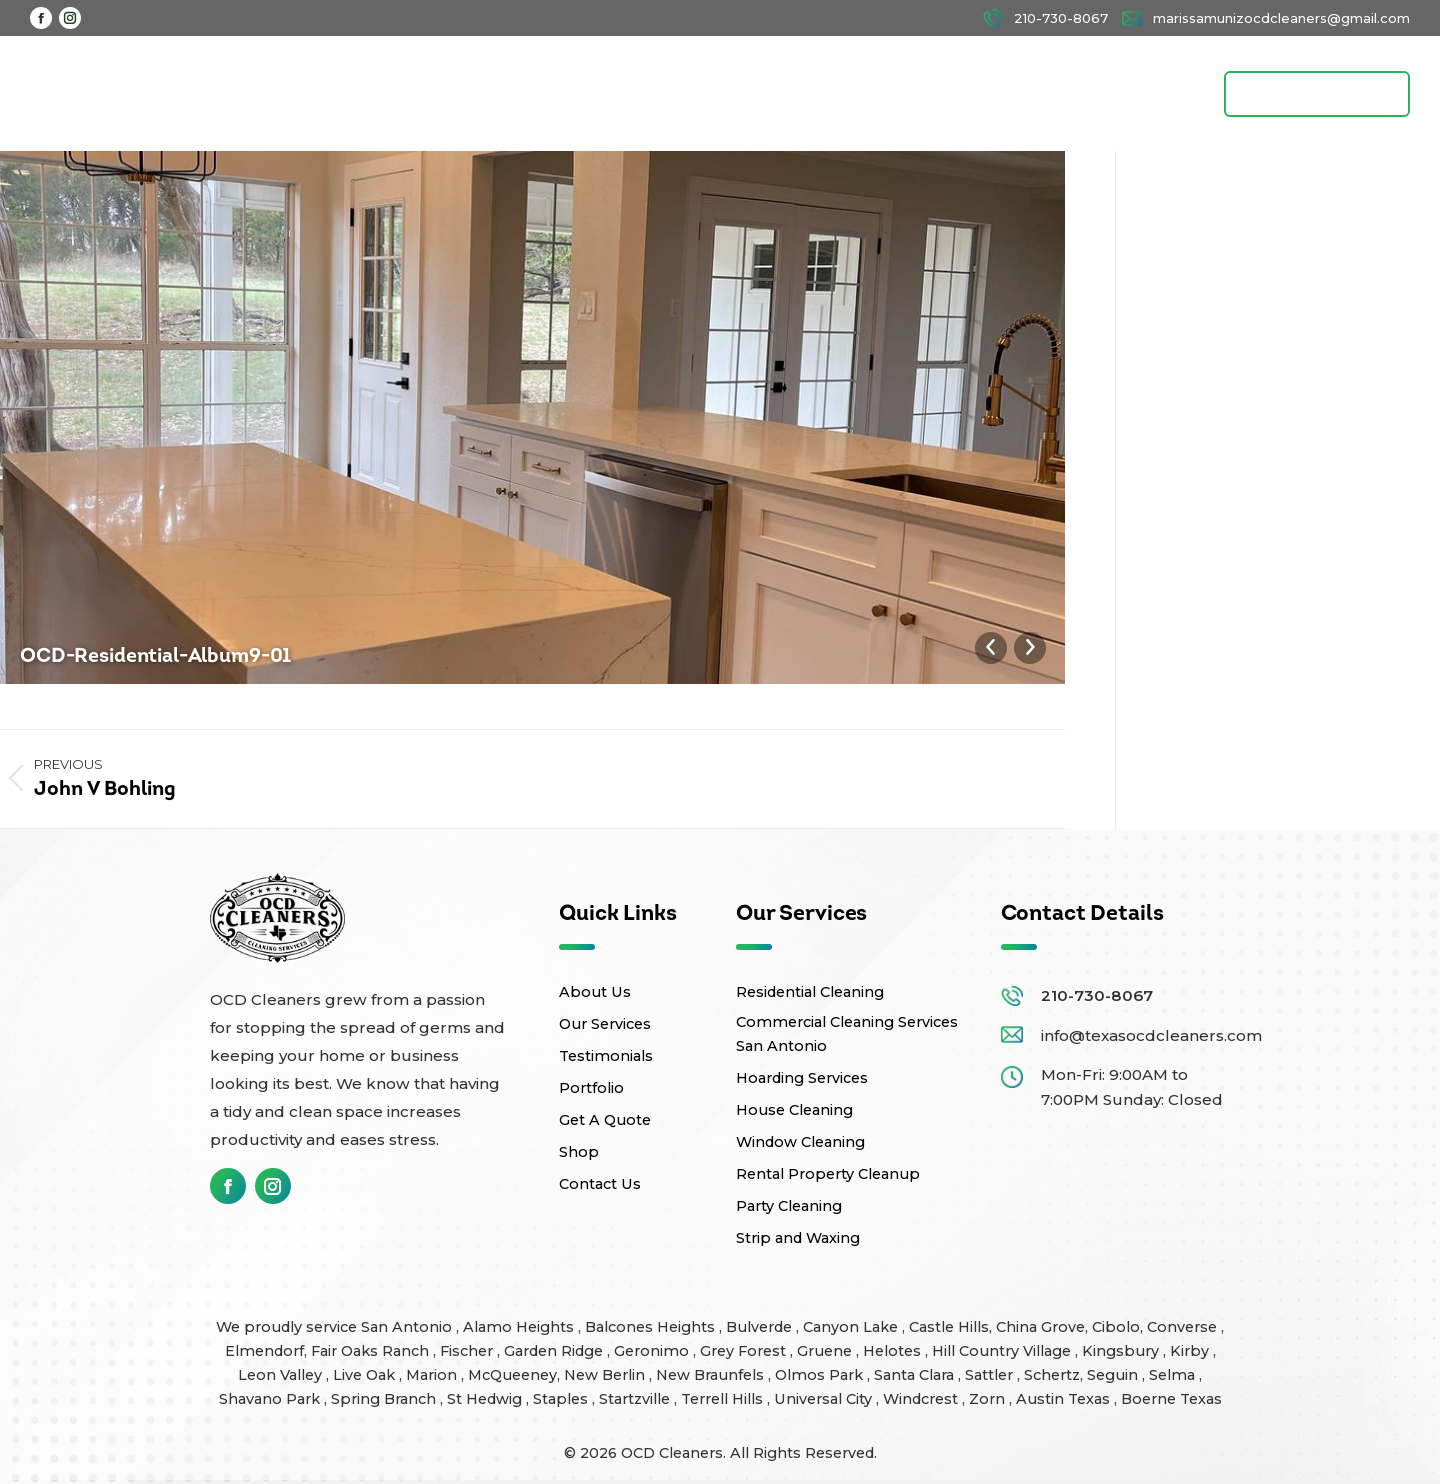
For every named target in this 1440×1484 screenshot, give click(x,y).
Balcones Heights (650, 1326)
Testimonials (606, 1055)
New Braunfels (712, 1374)
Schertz (1052, 1374)
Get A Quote (605, 1119)
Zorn (989, 1398)
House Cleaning (794, 1109)
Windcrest (922, 1398)
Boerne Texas (1171, 1398)
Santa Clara (916, 1374)
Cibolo (1116, 1326)
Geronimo (653, 1350)
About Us (595, 991)
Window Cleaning (800, 1141)
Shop (579, 1151)
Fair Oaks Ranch (372, 1350)
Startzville (636, 1398)
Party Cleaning (789, 1205)
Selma (1174, 1374)
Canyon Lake (852, 1326)
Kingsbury (1122, 1350)
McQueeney (512, 1374)
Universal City (825, 1398)
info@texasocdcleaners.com (1151, 1034)
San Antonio (408, 1326)
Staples (562, 1398)
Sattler (991, 1374)
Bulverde (761, 1326)
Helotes (894, 1350)
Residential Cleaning (810, 991)
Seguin (1114, 1374)
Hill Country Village (1003, 1350)
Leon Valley (282, 1374)
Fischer (468, 1350)
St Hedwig (486, 1398)
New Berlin (606, 1374)
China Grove (1040, 1326)
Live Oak (366, 1374)
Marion (433, 1374)
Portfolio (591, 1087)
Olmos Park (821, 1374)
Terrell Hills (724, 1398)
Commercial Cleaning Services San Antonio (847, 1033)
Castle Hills (949, 1326)
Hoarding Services (802, 1077)
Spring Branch (385, 1398)
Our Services (605, 1023)
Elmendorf (264, 1350)
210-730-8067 (1097, 994)
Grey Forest (745, 1350)
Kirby (1191, 1350)
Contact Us (600, 1183)
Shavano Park (271, 1398)
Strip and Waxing (798, 1237)
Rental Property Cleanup (828, 1173)
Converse (1184, 1326)
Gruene (826, 1350)
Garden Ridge (555, 1350)
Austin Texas (1065, 1398)
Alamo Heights (520, 1326)
